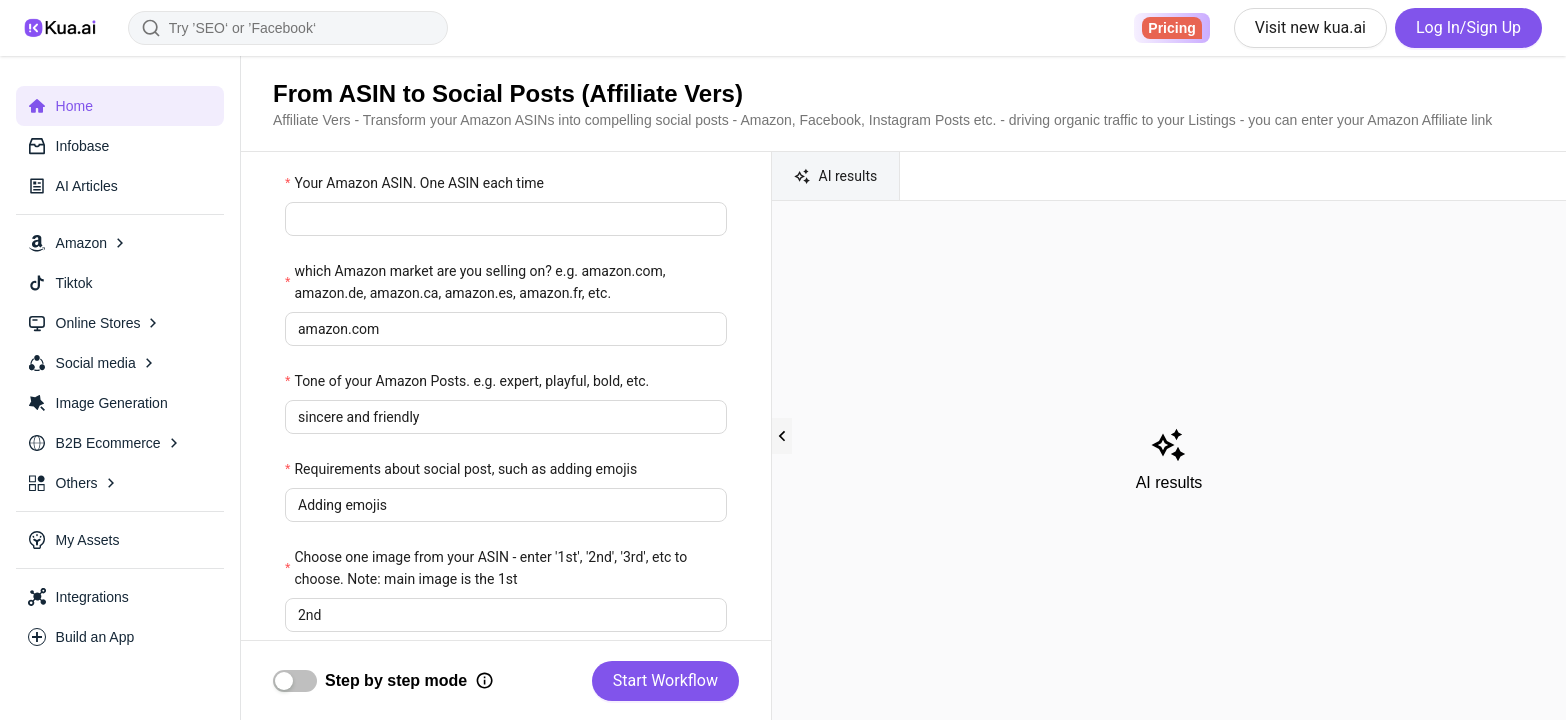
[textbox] (506, 219)
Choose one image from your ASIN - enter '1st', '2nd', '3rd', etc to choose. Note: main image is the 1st (490, 568)
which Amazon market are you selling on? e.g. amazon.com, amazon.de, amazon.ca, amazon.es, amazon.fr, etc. (479, 282)
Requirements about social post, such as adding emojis (465, 469)
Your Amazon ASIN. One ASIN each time (419, 183)
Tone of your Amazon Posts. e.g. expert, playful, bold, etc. (471, 381)
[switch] (295, 681)
